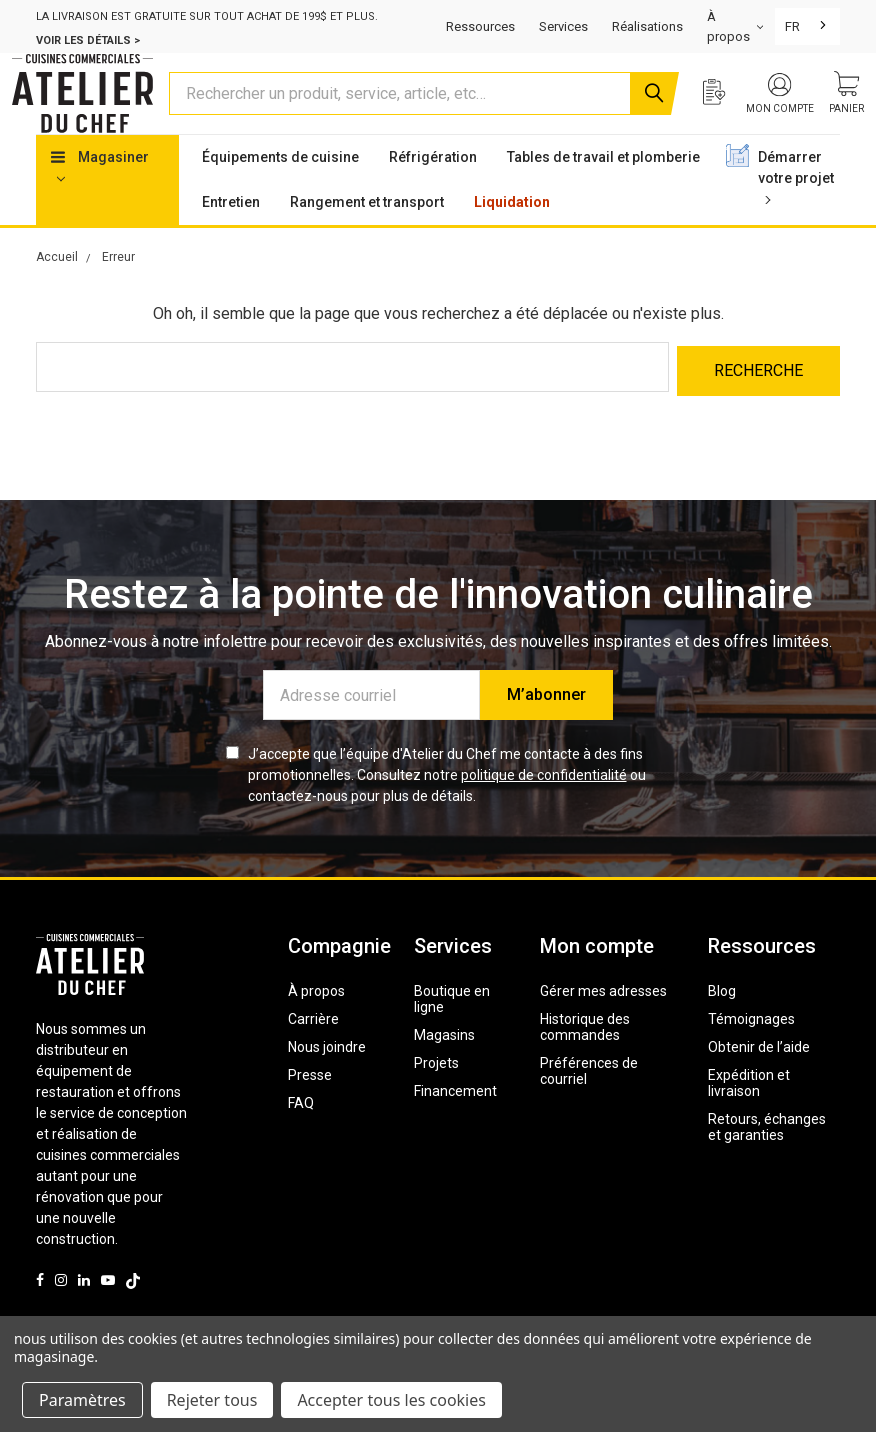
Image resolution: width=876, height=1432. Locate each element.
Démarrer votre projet (796, 214)
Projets (436, 1097)
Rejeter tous (212, 1400)
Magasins (444, 1069)
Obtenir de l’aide (759, 1081)
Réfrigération (433, 195)
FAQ (301, 1137)
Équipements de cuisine (280, 195)
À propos (316, 1025)
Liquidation (512, 240)
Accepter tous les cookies (391, 1400)
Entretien (231, 240)
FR (792, 26)
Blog (722, 1025)
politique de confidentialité (544, 809)
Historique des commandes (585, 1061)
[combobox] (807, 26)
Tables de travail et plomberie (603, 195)
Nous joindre (327, 1081)
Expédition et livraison (749, 1117)
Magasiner (100, 204)
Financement (455, 1125)
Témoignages (751, 1053)
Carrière (313, 1053)
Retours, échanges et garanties (767, 1161)
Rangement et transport (367, 240)
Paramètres (82, 1400)
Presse (310, 1109)
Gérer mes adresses (603, 1025)
